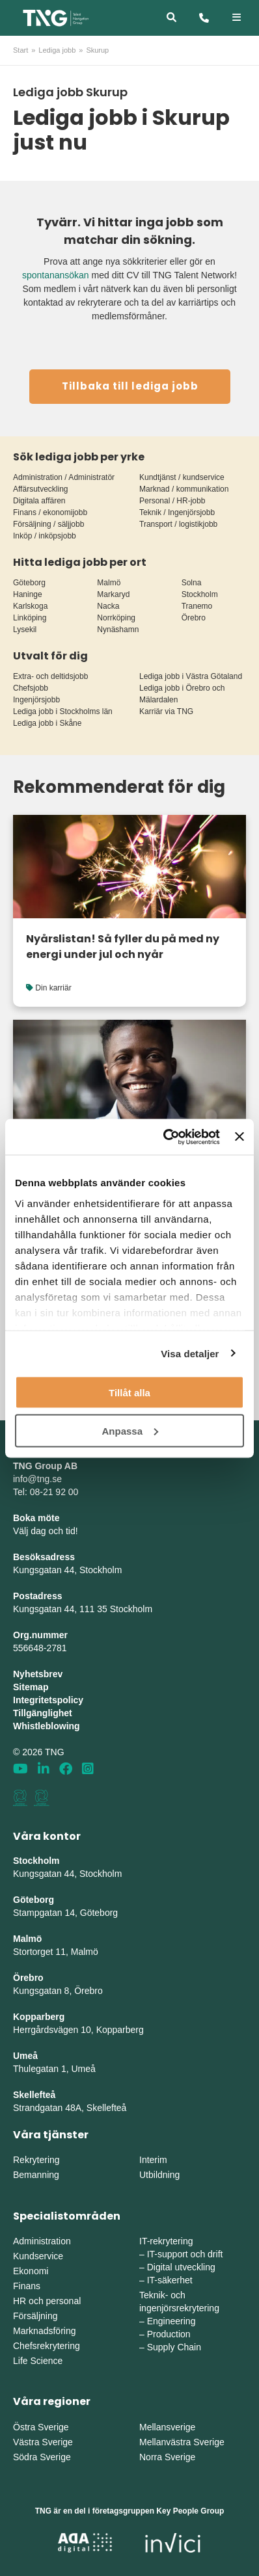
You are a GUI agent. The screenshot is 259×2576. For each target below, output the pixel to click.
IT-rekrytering (166, 2241)
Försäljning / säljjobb (48, 524)
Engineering (171, 2321)
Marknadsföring (44, 2331)
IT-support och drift (185, 2254)
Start (20, 50)
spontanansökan (55, 275)
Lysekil (24, 629)
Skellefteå (34, 2095)
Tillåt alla (129, 1392)
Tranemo (197, 606)
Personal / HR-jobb (172, 500)
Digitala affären (39, 500)
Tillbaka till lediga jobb (130, 386)
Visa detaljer (190, 1353)
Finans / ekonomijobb (50, 512)
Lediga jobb (56, 50)
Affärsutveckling (40, 489)
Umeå (25, 2056)
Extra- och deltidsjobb (50, 676)
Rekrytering (36, 2160)
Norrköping (116, 617)
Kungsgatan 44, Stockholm (67, 1570)
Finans (26, 2286)
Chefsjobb (30, 688)
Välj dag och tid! (45, 1531)
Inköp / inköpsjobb (44, 535)
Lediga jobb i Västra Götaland (190, 676)
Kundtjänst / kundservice (182, 477)
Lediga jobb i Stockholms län (63, 711)
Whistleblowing (46, 1726)
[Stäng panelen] (239, 1136)
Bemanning (36, 2175)
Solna (192, 582)
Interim (153, 2160)
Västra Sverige (43, 2442)
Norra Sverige (167, 2457)
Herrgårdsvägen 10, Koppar (69, 2030)
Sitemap (30, 1687)
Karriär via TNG (166, 711)
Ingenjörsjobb (36, 699)
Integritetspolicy (48, 1700)
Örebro (194, 617)
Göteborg (29, 582)
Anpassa (130, 1430)
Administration (42, 2241)
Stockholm (200, 594)
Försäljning (35, 2316)
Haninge (27, 594)
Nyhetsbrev (37, 1674)
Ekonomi (30, 2271)
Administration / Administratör (64, 477)
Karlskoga (30, 606)
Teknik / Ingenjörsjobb (177, 512)
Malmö (108, 582)
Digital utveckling (181, 2267)
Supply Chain (174, 2347)
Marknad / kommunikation (183, 489)
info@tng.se (37, 1479)
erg (137, 2030)
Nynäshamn (118, 629)
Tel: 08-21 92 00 (45, 1492)
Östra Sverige (41, 2427)
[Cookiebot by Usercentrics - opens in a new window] (166, 1136)
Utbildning (159, 2175)
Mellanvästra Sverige (182, 2442)
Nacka (108, 606)
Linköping (29, 617)
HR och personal (47, 2301)
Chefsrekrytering (46, 2346)
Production (169, 2334)
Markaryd (113, 594)
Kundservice (38, 2256)
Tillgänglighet (42, 1713)
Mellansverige (167, 2427)
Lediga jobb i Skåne (47, 723)
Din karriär (53, 987)
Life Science (37, 2361)
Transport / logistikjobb (178, 524)
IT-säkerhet (170, 2280)
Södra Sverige (42, 2457)
